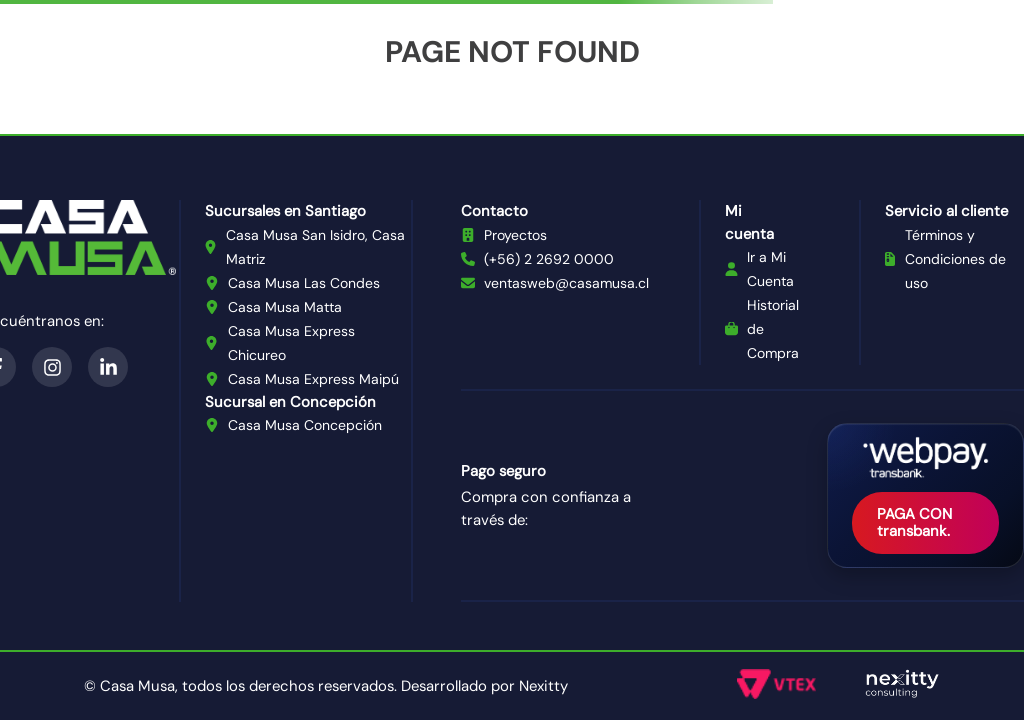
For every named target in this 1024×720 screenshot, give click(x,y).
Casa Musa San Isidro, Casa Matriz (315, 247)
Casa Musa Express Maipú (313, 379)
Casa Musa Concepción (305, 425)
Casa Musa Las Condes (304, 283)
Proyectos (515, 235)
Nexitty (543, 686)
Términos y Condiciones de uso (955, 259)
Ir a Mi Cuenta (770, 269)
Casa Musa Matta (285, 307)
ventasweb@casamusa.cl (566, 283)
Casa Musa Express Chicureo (291, 343)
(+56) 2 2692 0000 (549, 259)
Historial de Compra (773, 329)
